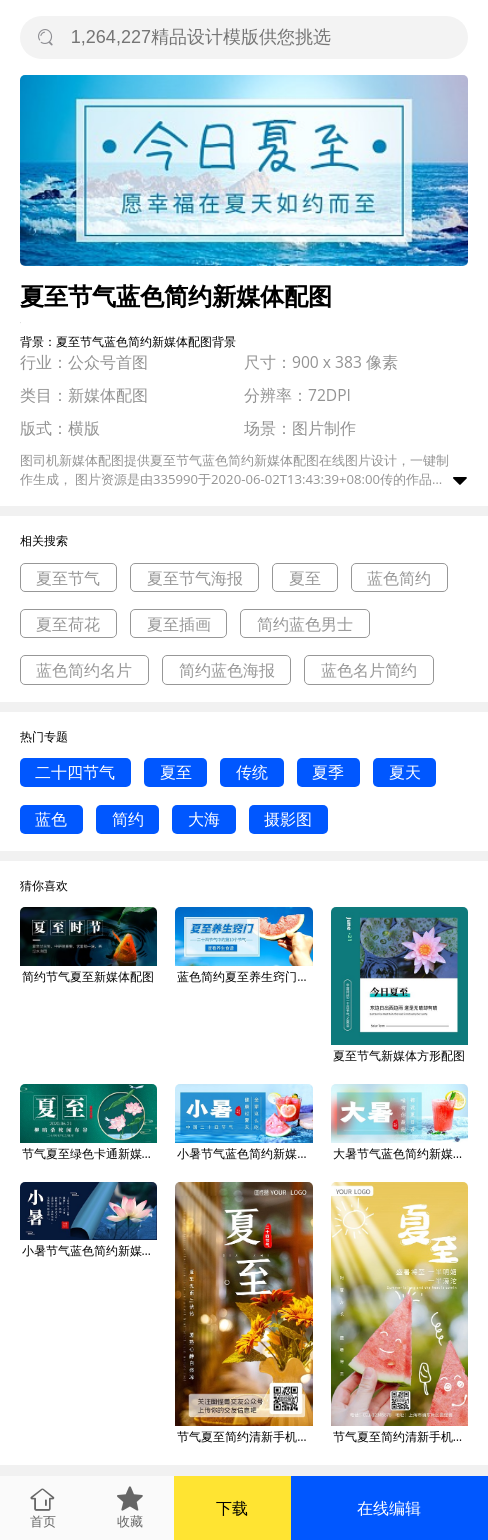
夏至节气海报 (195, 578)
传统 (252, 772)
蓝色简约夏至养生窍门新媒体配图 (245, 976)
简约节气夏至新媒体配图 (88, 976)
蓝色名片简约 (369, 670)
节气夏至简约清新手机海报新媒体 (245, 1436)
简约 (128, 819)
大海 (204, 819)
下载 (232, 1508)
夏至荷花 (68, 624)
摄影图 (288, 819)
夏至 (305, 578)
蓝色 (51, 819)
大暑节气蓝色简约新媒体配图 (401, 1153)
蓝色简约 (399, 578)
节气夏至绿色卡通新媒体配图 (90, 1153)
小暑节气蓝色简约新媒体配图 (245, 1153)
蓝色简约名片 (84, 670)
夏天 (405, 772)
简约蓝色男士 (305, 624)
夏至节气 (68, 578)
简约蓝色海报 (227, 670)
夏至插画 (179, 624)
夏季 (328, 772)
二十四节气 (75, 772)
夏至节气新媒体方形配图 (399, 1055)
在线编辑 (389, 1508)
